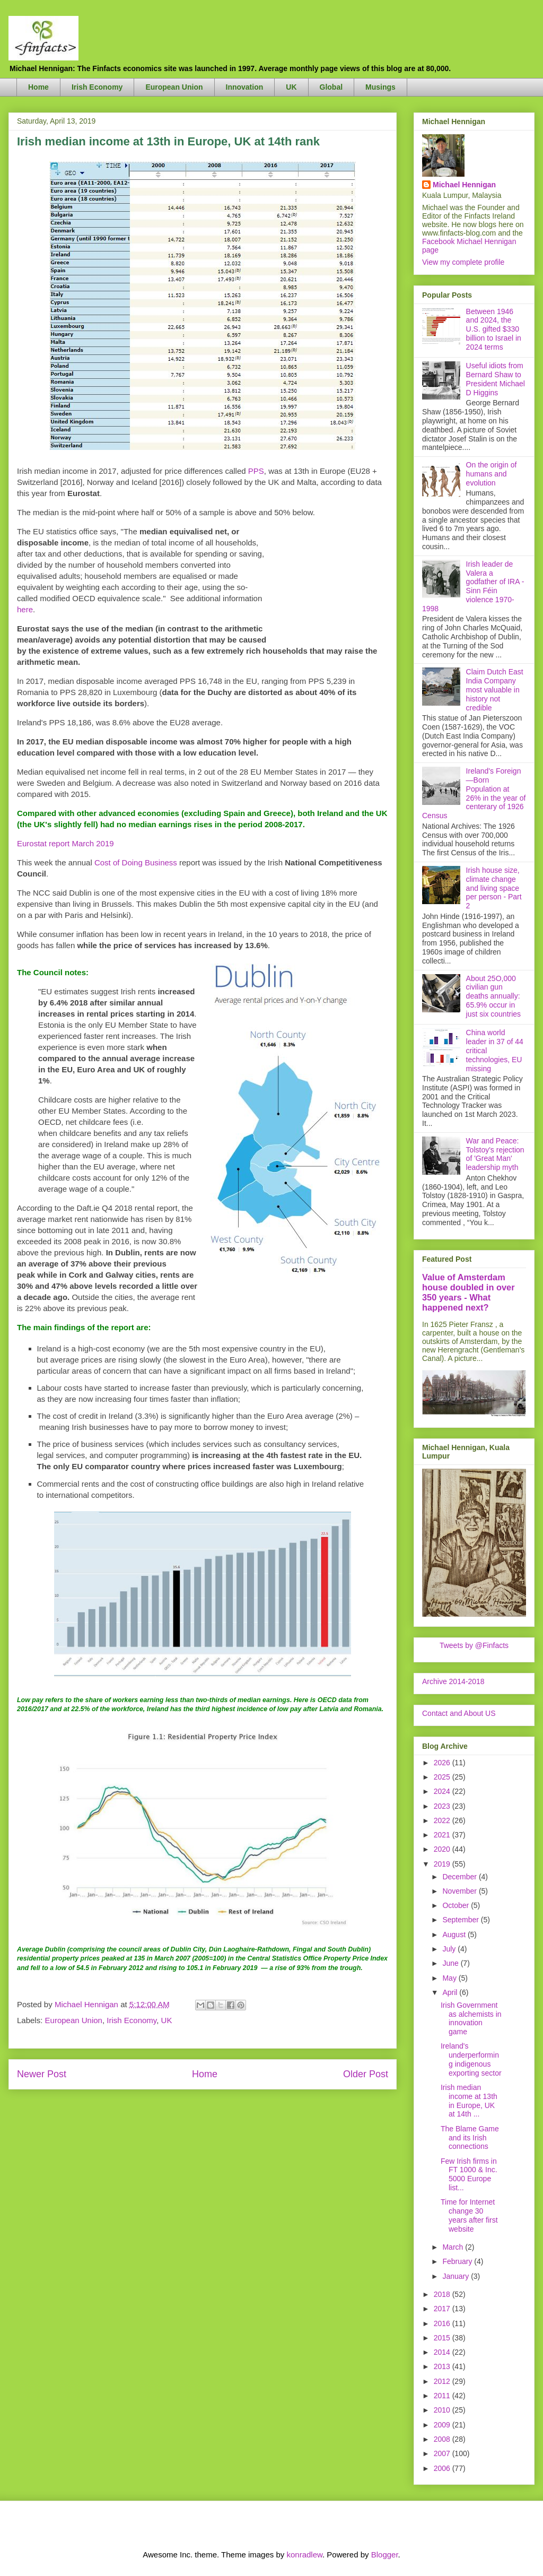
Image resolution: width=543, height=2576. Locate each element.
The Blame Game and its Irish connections (470, 2137)
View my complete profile (463, 262)
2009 (443, 2425)
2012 (443, 2381)
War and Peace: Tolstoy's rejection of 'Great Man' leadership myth (495, 1154)
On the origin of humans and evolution (491, 474)
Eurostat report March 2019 (65, 843)
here (25, 609)
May (450, 1978)
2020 (443, 1849)
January (456, 2276)
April (450, 1992)
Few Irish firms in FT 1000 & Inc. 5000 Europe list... (469, 2174)
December (460, 1876)
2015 (443, 2338)
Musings (380, 87)
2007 (443, 2453)
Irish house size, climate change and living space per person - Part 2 (494, 888)
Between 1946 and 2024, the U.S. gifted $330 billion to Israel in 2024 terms (493, 329)
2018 (443, 2294)
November (460, 1891)
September (461, 1919)
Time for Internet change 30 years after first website (469, 2215)
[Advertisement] (327, 579)
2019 (443, 1864)
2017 (443, 2308)
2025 (443, 1777)
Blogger (384, 2554)
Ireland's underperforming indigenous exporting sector (471, 2059)
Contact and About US (459, 1713)
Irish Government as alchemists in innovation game (471, 2018)
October (456, 1905)
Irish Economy (97, 87)
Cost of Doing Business (135, 862)
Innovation (245, 87)
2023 (443, 1806)
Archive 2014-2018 (453, 1681)
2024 (443, 1791)
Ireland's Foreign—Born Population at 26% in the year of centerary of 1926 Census (474, 793)
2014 (443, 2352)
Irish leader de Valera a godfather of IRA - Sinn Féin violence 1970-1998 (473, 586)
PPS (256, 470)
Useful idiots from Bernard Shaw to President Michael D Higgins (495, 378)
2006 (443, 2468)
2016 (443, 2323)
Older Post (365, 2074)
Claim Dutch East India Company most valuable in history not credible (494, 689)
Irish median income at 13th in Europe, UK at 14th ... (469, 2100)
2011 (443, 2395)
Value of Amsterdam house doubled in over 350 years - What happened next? (468, 1292)
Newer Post (41, 2074)
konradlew (304, 2554)
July (450, 1949)
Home (38, 87)
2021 (443, 1835)
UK (291, 87)
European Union (174, 87)
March (453, 2247)
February (458, 2261)
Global (331, 87)
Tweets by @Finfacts (474, 1645)
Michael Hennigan (464, 184)
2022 (443, 1820)
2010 (443, 2410)
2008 (443, 2439)
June (451, 1963)
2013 (443, 2366)
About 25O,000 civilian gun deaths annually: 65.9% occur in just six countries (493, 996)
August (454, 1934)
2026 (443, 1762)
